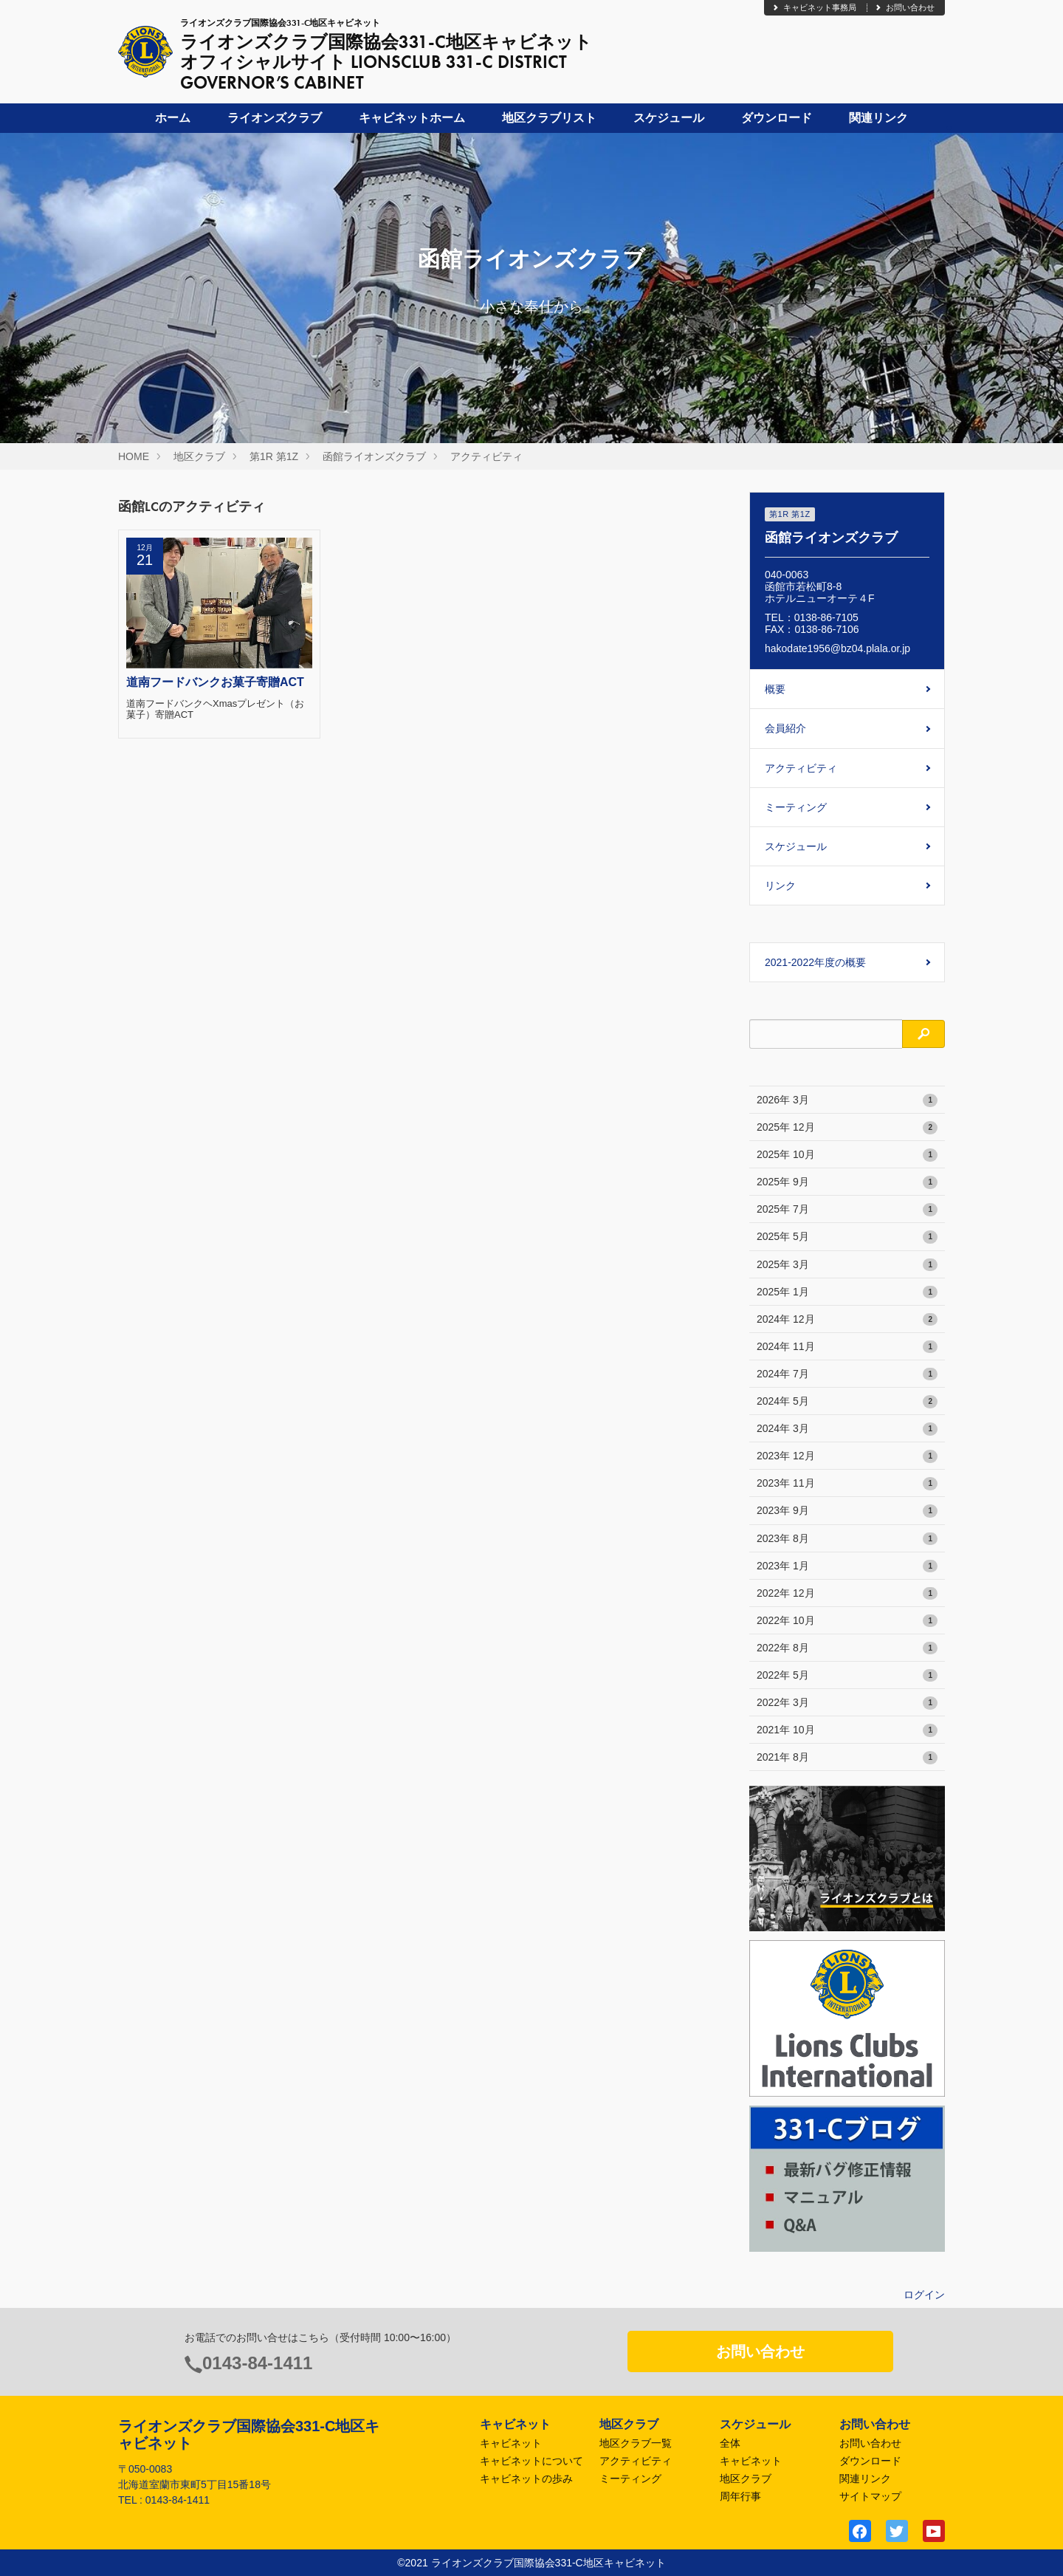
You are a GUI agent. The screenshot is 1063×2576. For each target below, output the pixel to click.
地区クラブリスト (549, 118)
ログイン (924, 2295)
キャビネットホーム (412, 118)
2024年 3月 (847, 1429)
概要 (775, 689)
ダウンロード (776, 118)
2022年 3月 (847, 1703)
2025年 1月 (847, 1292)
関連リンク (878, 118)
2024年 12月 (847, 1319)
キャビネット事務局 (813, 7)
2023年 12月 (847, 1456)
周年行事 (740, 2496)
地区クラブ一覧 (635, 2443)
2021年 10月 (847, 1730)
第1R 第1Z (274, 456)
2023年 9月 (847, 1511)
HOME (133, 456)
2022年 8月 (847, 1648)
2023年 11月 (847, 1483)
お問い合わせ (904, 7)
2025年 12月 (847, 1127)
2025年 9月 (847, 1182)
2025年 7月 (847, 1209)
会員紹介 (785, 728)
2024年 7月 (847, 1374)
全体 (730, 2443)
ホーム (172, 118)
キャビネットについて (531, 2461)
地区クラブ (199, 456)
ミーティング (796, 807)
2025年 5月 (847, 1237)
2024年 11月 (847, 1347)
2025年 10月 (847, 1155)
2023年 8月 (847, 1539)
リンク (780, 885)
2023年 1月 (847, 1566)
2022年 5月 (847, 1675)
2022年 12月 (847, 1593)
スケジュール (668, 118)
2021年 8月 (847, 1757)
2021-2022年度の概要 (815, 962)
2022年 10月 (847, 1621)
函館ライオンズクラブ (374, 456)
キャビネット (511, 2443)
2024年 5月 (847, 1401)
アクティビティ (486, 456)
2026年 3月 (847, 1100)
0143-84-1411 (257, 2363)
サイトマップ (870, 2496)
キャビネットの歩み (526, 2478)
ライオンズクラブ (274, 118)
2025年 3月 (847, 1265)
